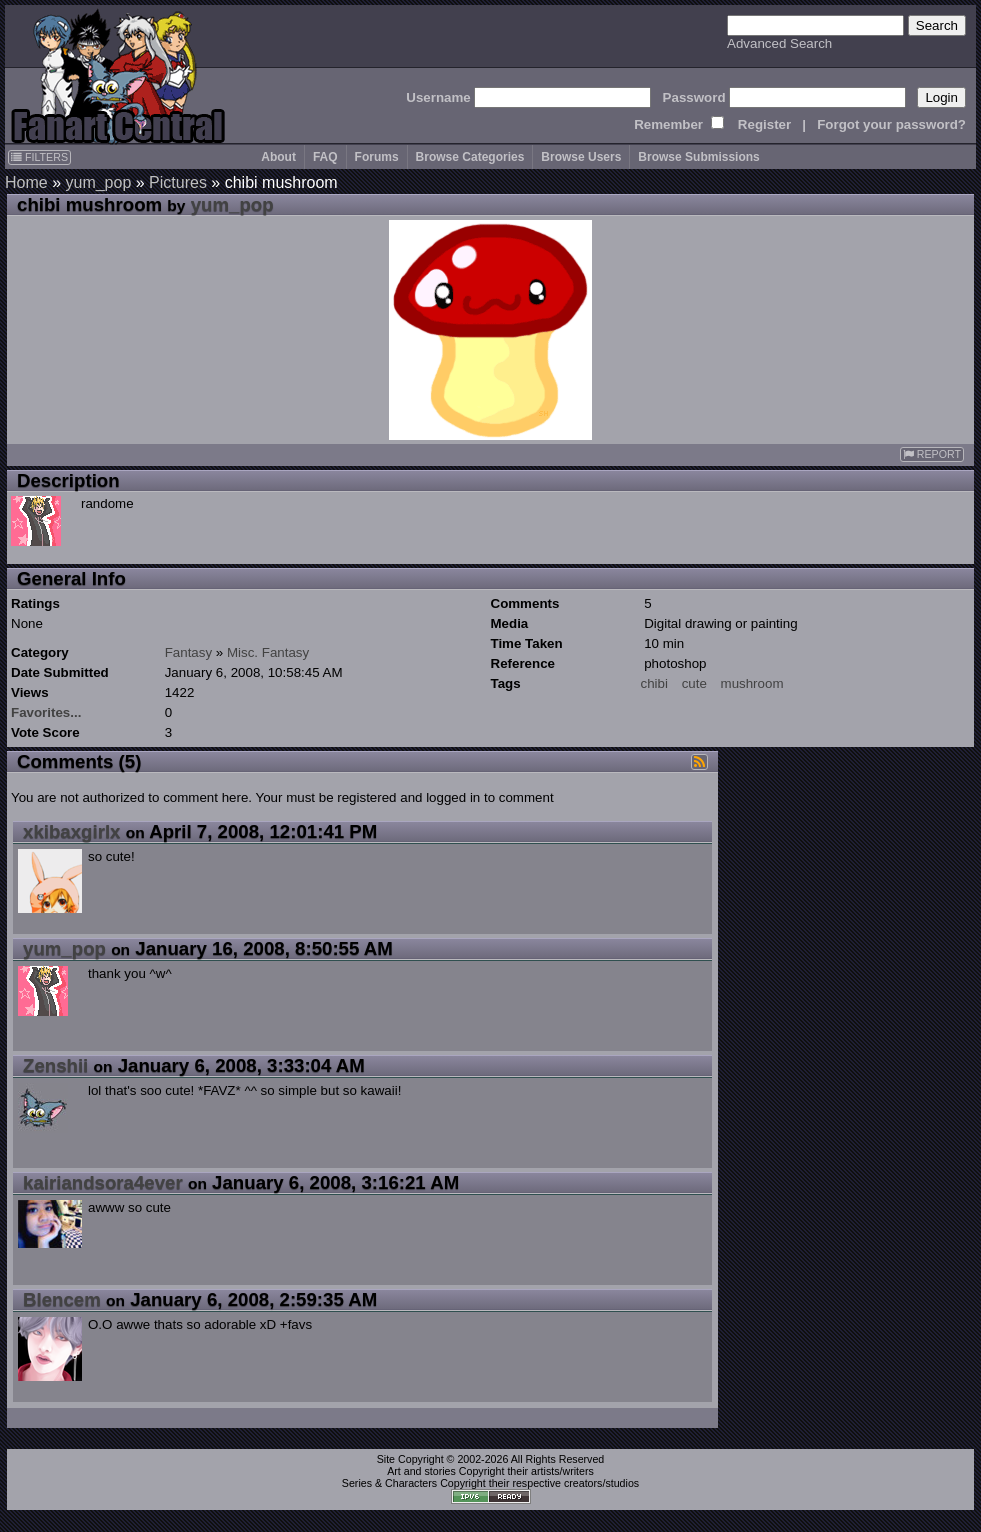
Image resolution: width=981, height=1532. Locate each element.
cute (694, 683)
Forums (377, 157)
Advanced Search (779, 43)
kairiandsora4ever (103, 1182)
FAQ (325, 157)
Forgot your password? (891, 124)
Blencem (62, 1299)
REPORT (932, 454)
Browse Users (581, 157)
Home (26, 182)
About (278, 157)
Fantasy (188, 652)
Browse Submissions (698, 157)
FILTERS (39, 157)
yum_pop (98, 182)
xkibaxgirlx (71, 831)
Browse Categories (470, 157)
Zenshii (55, 1065)
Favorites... (46, 712)
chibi (654, 683)
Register (764, 124)
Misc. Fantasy (268, 652)
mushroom (752, 683)
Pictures (178, 182)
